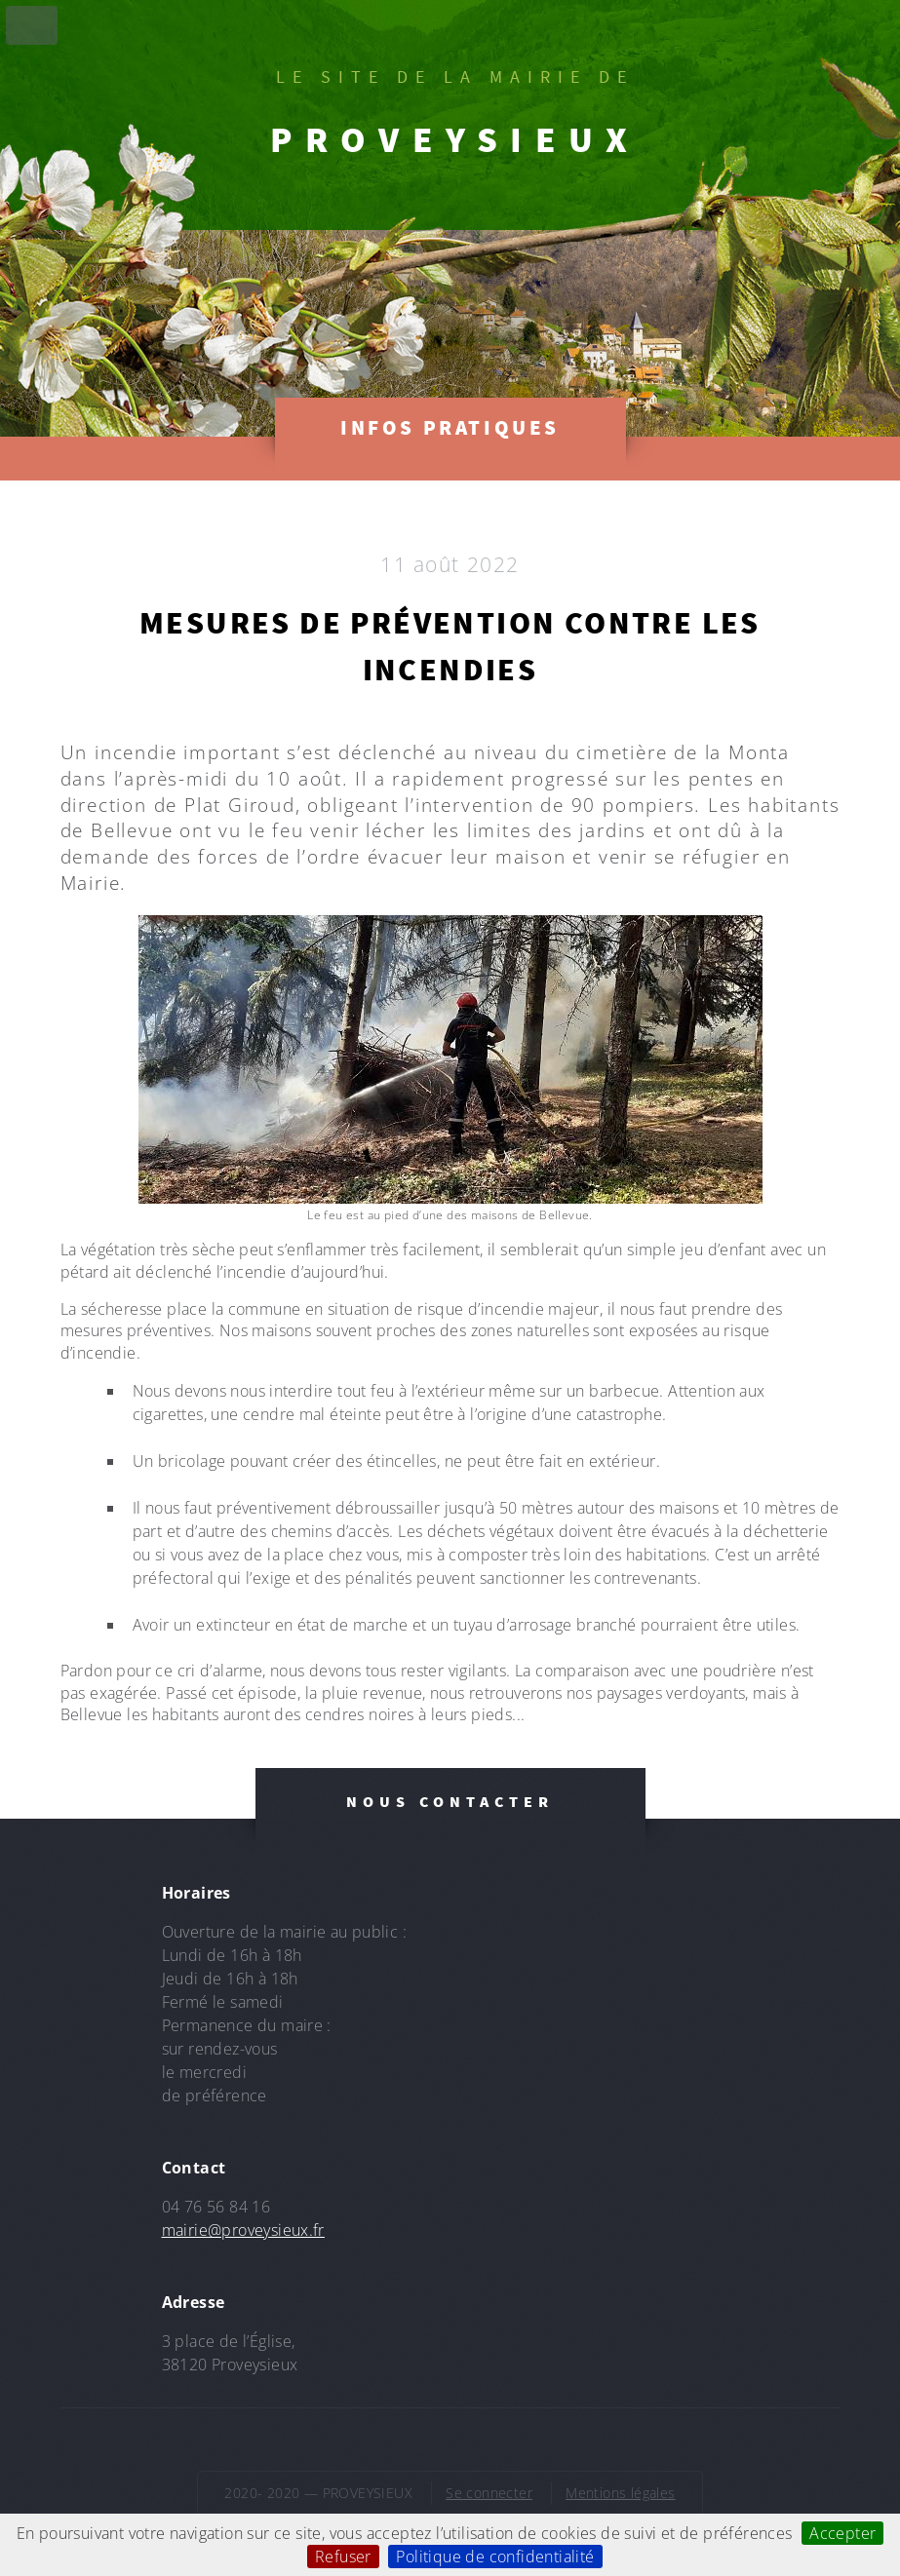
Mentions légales (620, 2492)
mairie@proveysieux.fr (243, 2230)
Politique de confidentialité (495, 2556)
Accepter (842, 2533)
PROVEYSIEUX (455, 139)
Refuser (343, 2556)
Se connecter (489, 2492)
